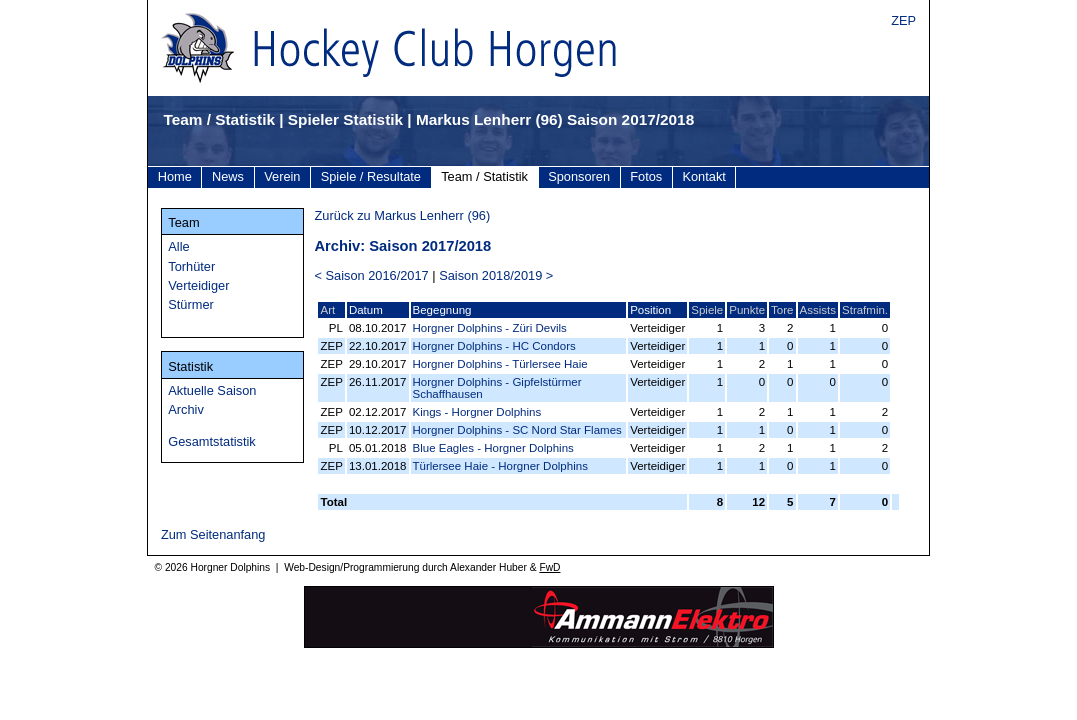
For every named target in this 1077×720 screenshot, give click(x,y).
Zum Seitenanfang (213, 534)
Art (327, 310)
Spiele (707, 310)
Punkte (747, 310)
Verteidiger (198, 285)
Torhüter (191, 266)
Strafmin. (865, 310)
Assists (818, 310)
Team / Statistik (484, 176)
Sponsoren (579, 176)
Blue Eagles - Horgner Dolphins (493, 448)
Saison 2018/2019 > (496, 275)
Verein (282, 176)
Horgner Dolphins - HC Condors (494, 346)
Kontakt (703, 176)
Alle (178, 246)
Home (175, 176)
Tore (782, 310)
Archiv (186, 409)
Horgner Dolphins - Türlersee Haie (500, 364)
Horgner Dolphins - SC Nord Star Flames (517, 430)
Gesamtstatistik (211, 441)
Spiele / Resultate (371, 176)
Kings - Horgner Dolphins (477, 412)
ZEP (903, 20)
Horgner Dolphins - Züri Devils (490, 328)
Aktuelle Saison (212, 390)
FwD (549, 567)
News (228, 176)
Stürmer (191, 304)
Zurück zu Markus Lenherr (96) (402, 215)
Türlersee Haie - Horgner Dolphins (500, 466)
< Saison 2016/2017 (371, 275)
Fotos (646, 176)
